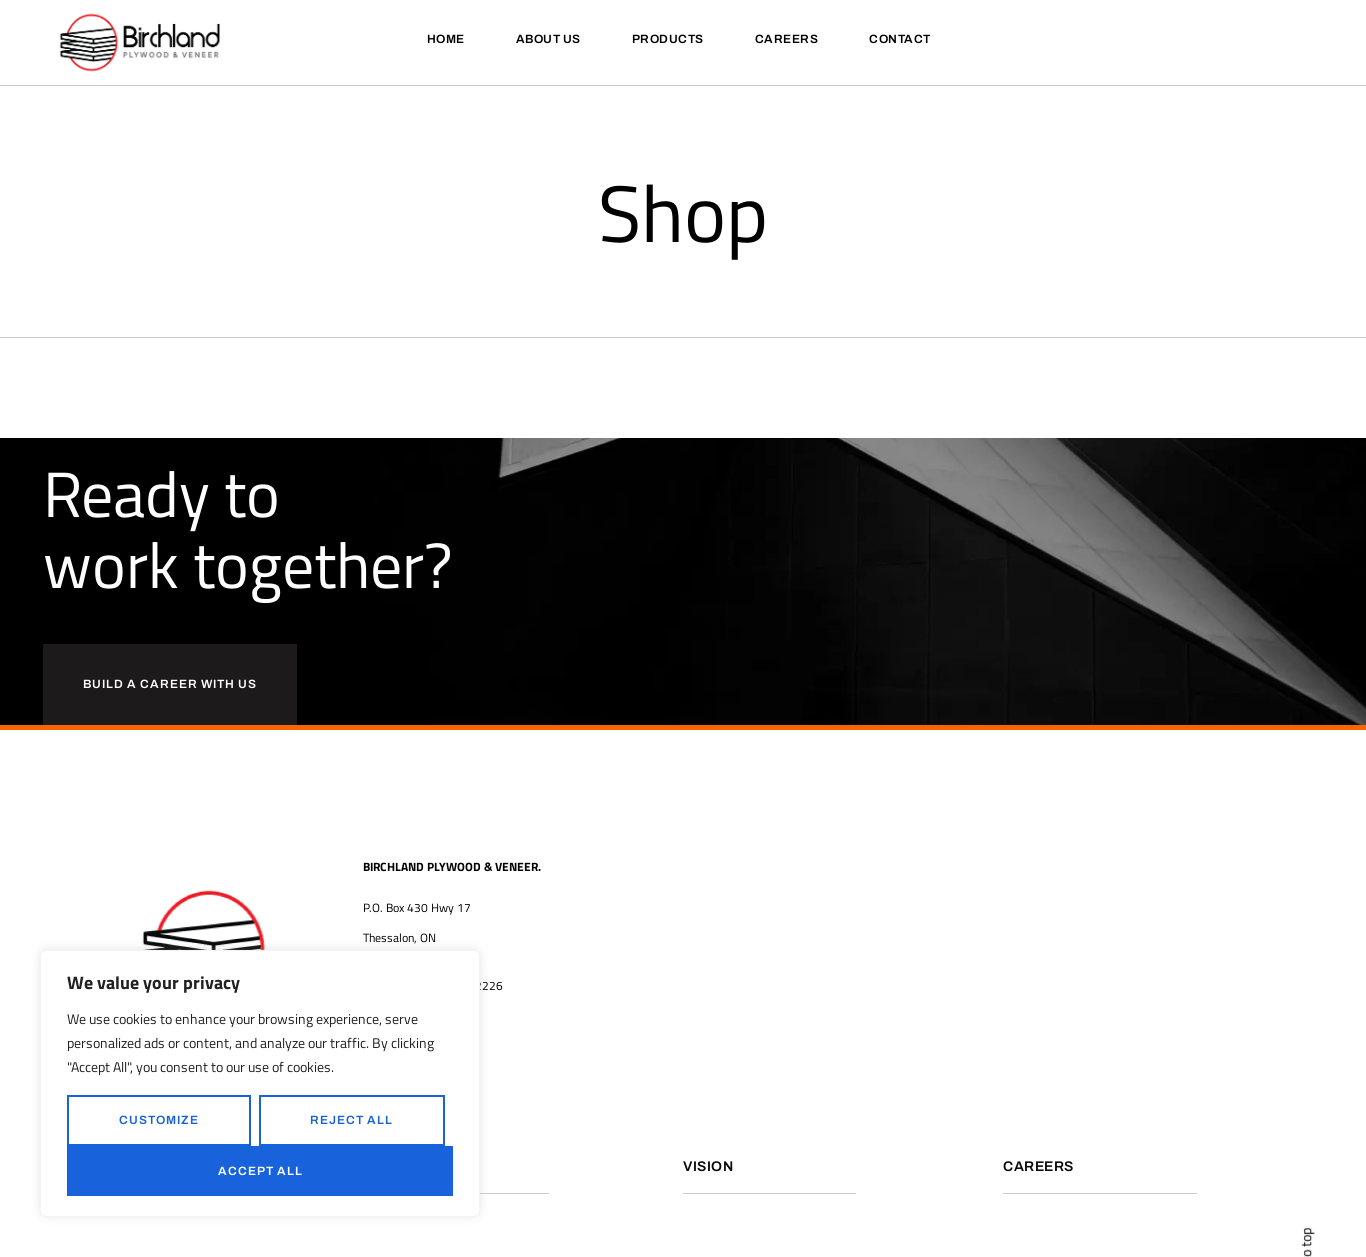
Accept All (260, 1171)
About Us (548, 39)
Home (446, 39)
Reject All (351, 1120)
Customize (159, 1120)
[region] (260, 1083)
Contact (900, 39)
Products (668, 39)
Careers (787, 39)
